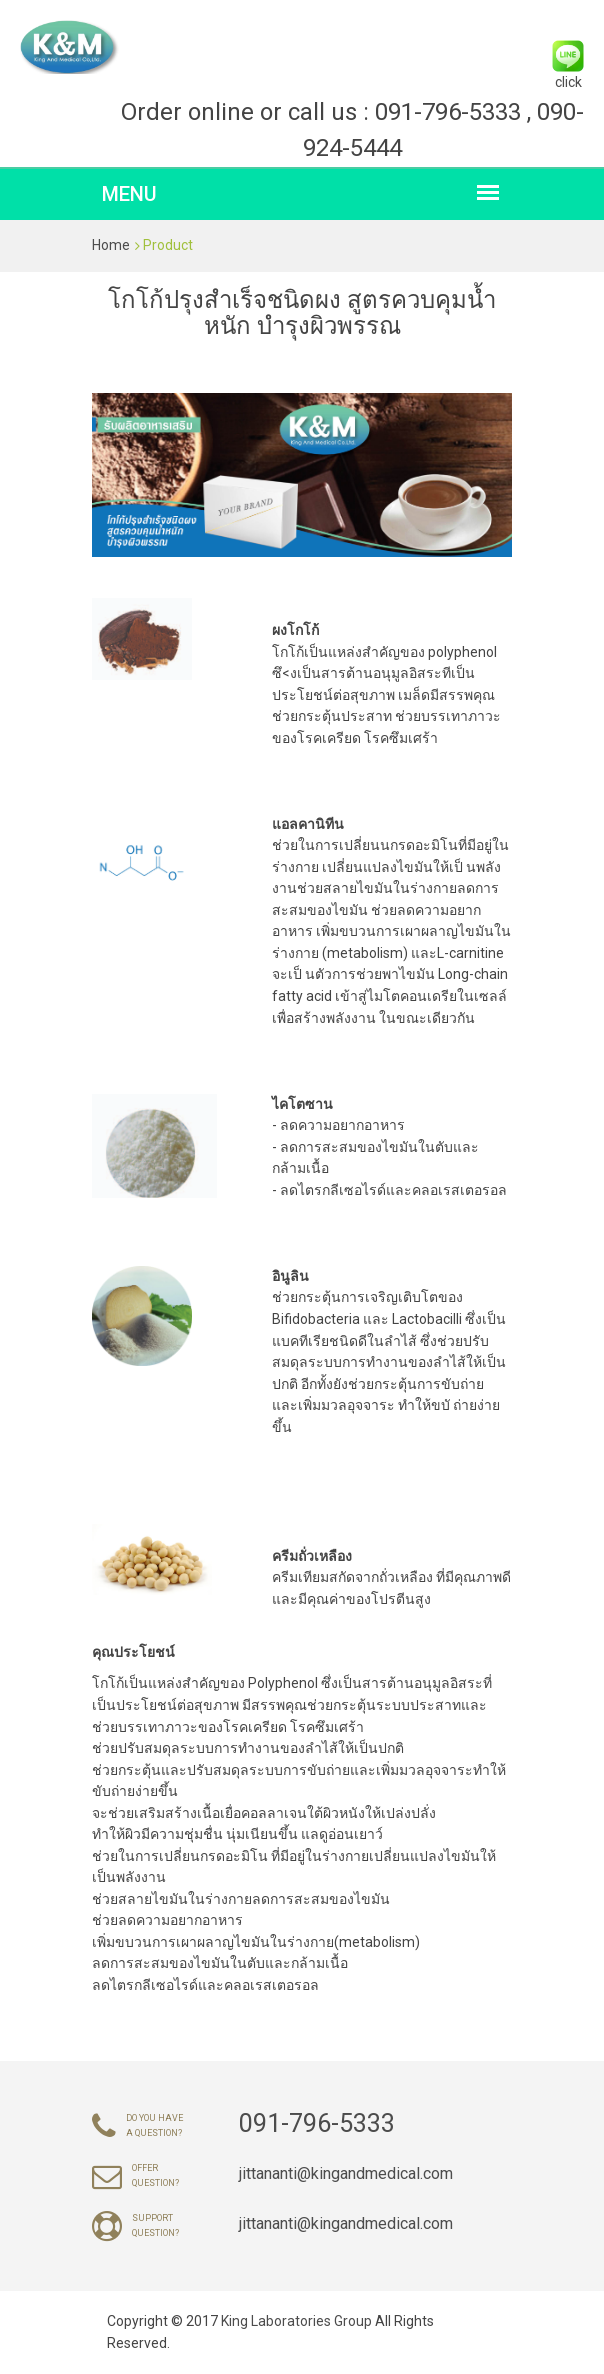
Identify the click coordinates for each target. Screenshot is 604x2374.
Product (168, 245)
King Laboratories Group (298, 2321)
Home (111, 245)
